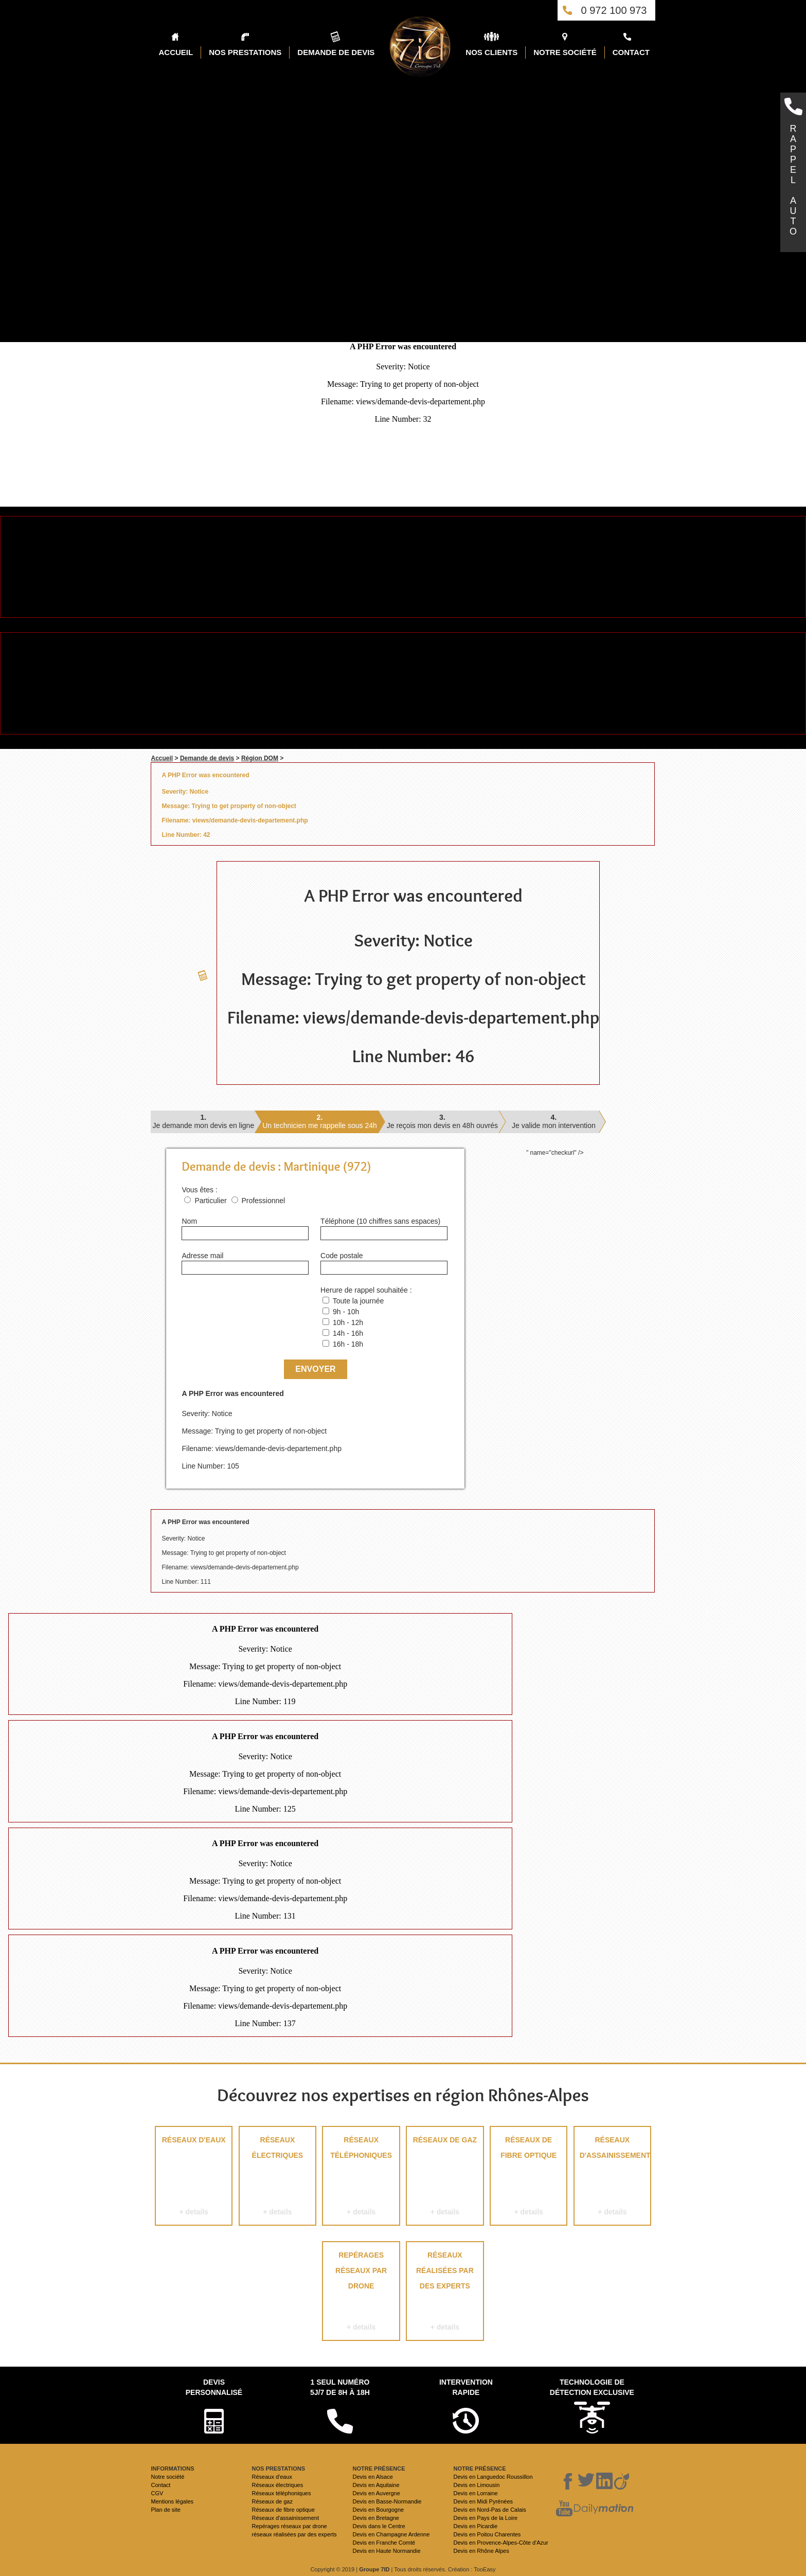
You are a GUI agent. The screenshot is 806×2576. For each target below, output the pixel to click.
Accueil (162, 758)
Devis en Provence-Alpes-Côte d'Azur (500, 2542)
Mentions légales (172, 2501)
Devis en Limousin (476, 2485)
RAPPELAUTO (793, 180)
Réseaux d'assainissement (613, 2178)
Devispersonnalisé (214, 2387)
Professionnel (263, 1200)
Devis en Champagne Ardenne (390, 2534)
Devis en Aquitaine (375, 2485)
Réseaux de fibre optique (528, 2178)
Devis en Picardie (475, 2526)
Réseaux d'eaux (193, 2178)
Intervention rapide (466, 2387)
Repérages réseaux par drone (361, 2293)
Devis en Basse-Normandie (386, 2501)
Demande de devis (207, 758)
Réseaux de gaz (444, 2178)
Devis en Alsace (372, 2477)
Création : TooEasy (472, 2569)
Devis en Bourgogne (378, 2510)
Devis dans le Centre (378, 2526)
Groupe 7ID (374, 2569)
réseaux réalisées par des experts (444, 2293)
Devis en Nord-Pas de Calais (489, 2510)
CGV (157, 2493)
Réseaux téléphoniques (361, 2178)
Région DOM (259, 758)
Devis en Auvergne (376, 2493)
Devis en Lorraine (475, 2493)
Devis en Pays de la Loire (485, 2518)
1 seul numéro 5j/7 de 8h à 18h (340, 2387)
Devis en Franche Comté (383, 2542)
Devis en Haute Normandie (386, 2551)
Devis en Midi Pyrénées (483, 2501)
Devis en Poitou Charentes (487, 2534)
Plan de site (165, 2510)
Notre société (167, 2477)
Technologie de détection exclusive (592, 2387)
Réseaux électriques (277, 2178)
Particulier (210, 1200)
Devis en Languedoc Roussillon (492, 2477)
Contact (160, 2485)
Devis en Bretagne (375, 2518)
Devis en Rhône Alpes (481, 2551)
